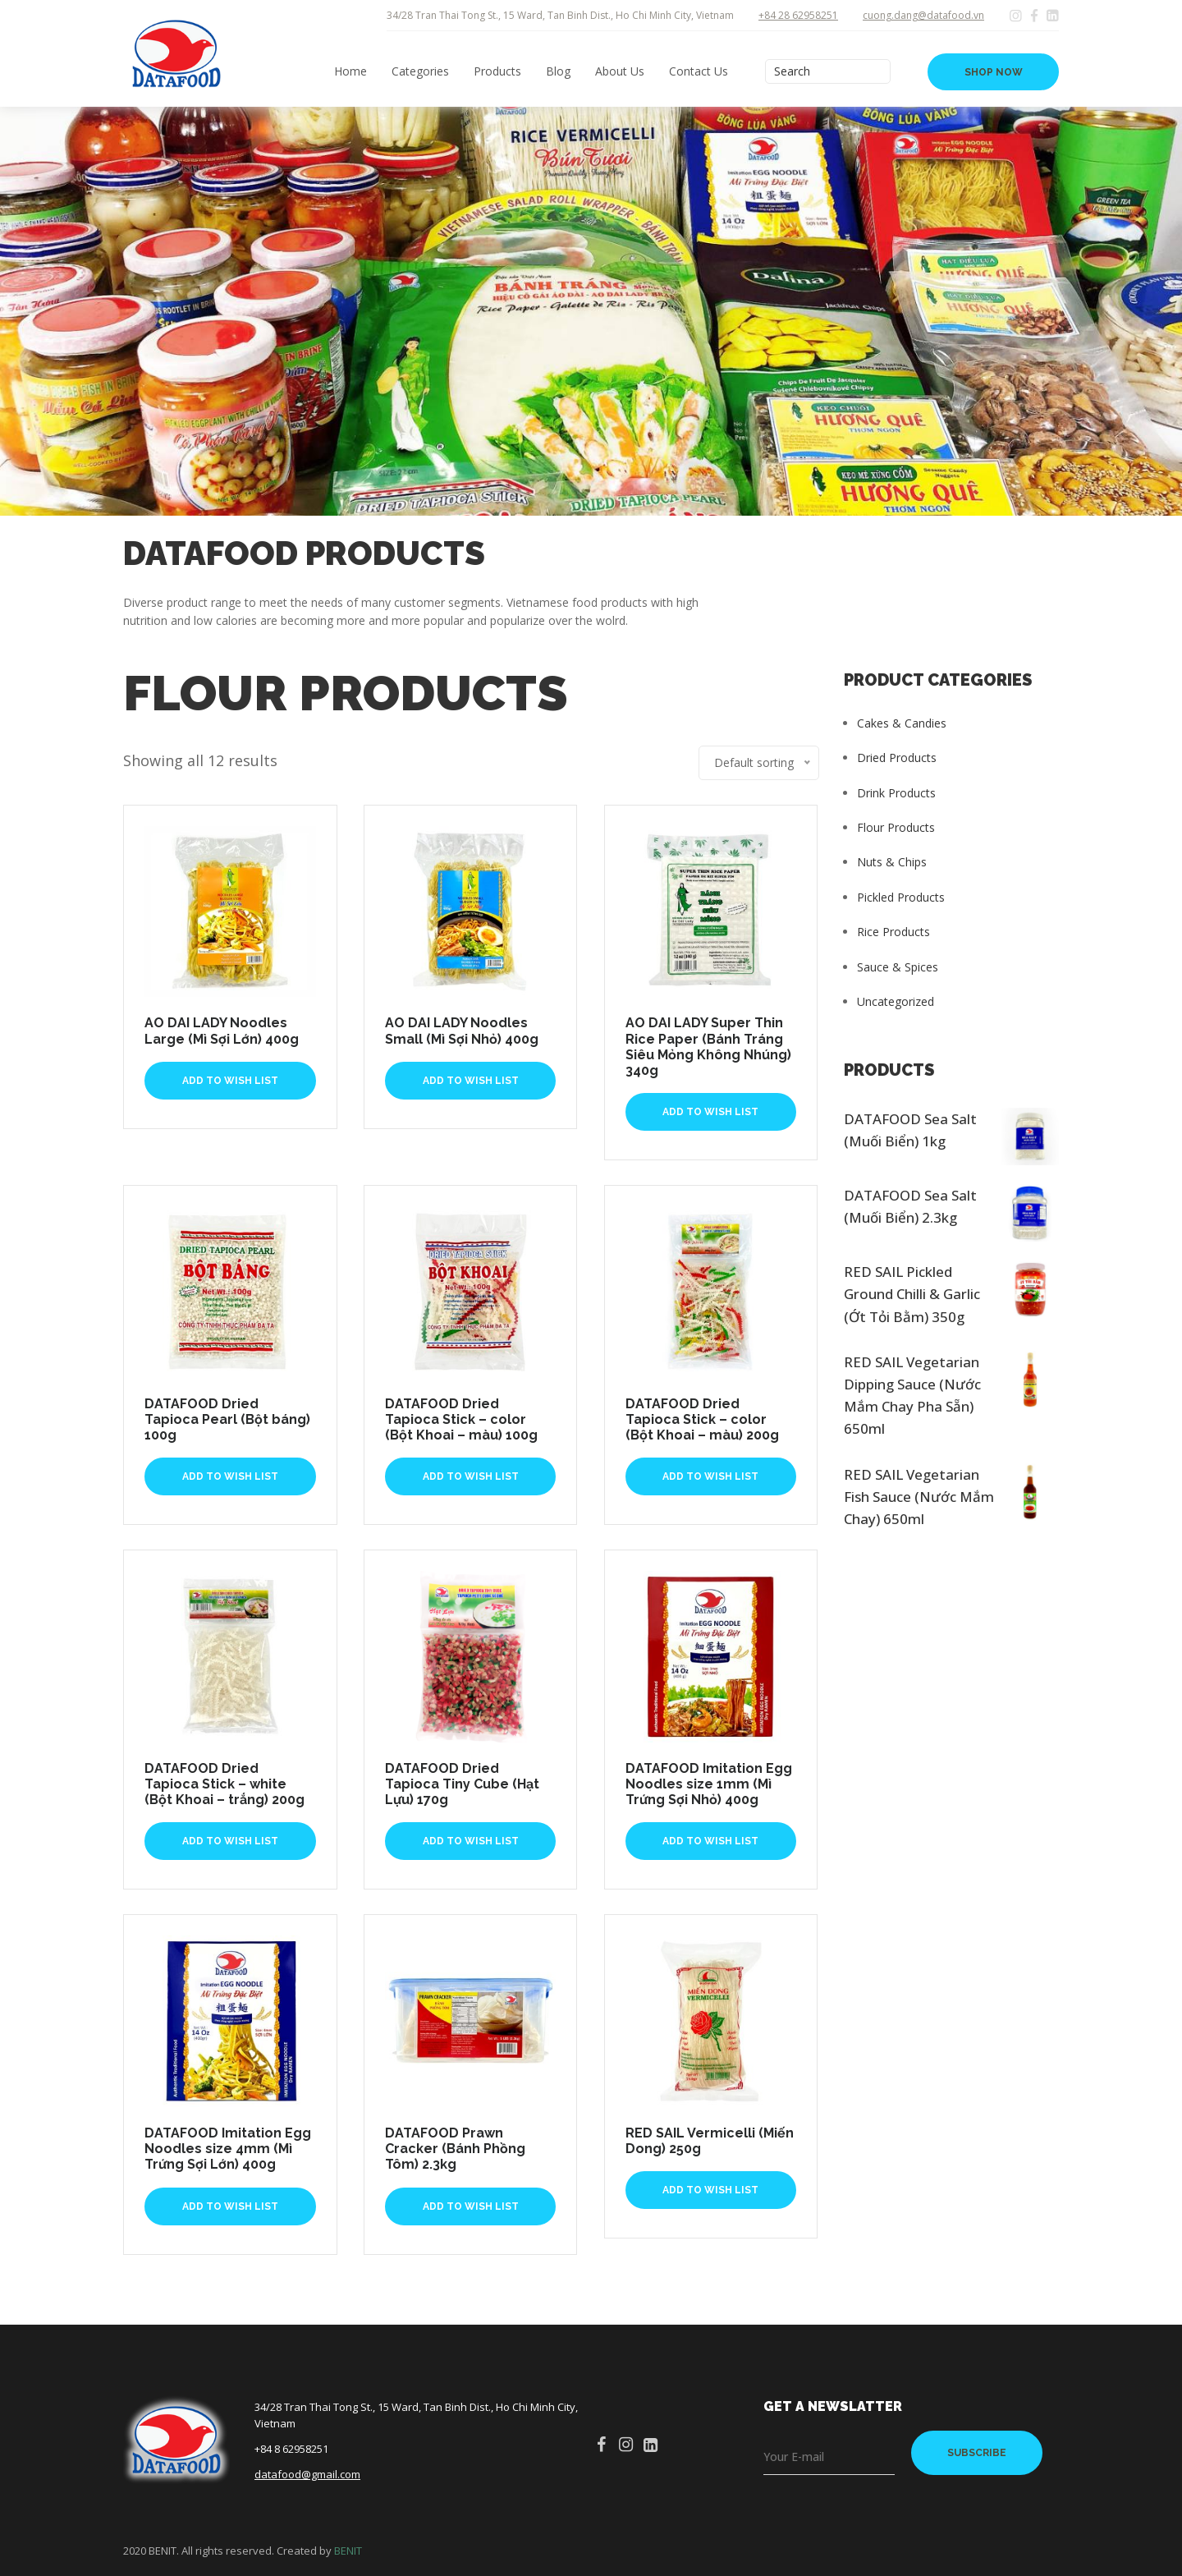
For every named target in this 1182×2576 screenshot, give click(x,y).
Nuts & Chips (892, 862)
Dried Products (897, 757)
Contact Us (698, 71)
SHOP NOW (993, 72)
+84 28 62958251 (798, 15)
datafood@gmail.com (307, 2474)
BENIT (348, 2550)
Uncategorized (895, 1001)
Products (497, 71)
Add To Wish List (230, 1080)
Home (350, 71)
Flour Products (896, 827)
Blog (558, 71)
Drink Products (896, 793)
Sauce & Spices (897, 967)
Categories (420, 71)
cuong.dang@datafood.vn (923, 15)
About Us (619, 71)
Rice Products (893, 931)
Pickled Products (901, 897)
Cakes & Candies (901, 723)
